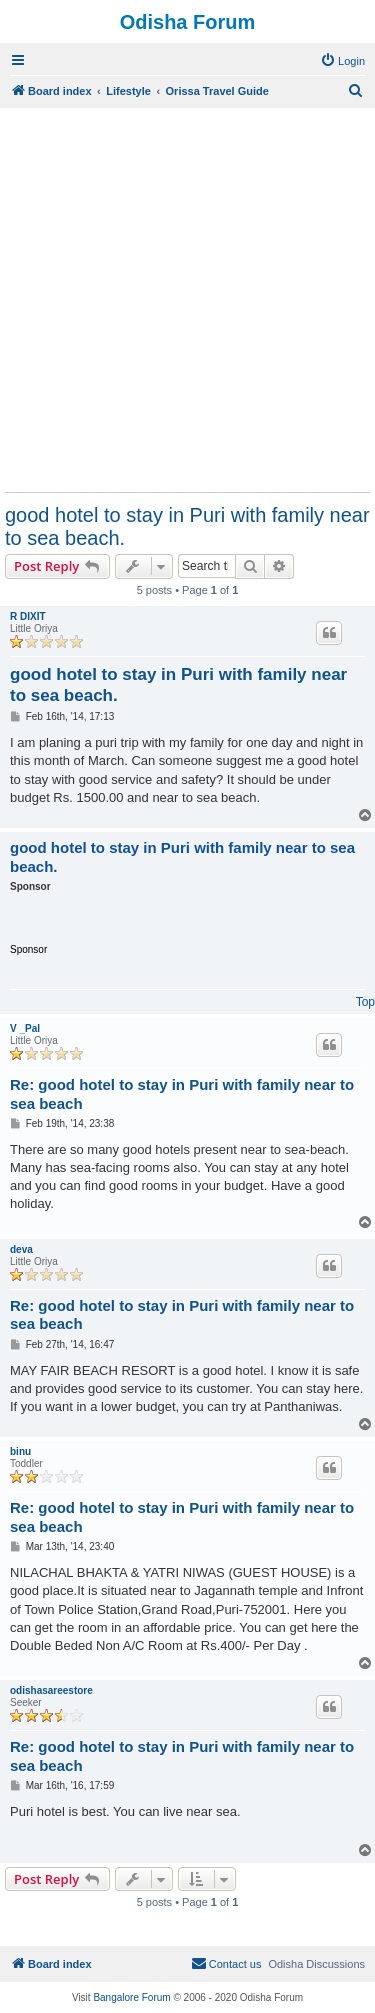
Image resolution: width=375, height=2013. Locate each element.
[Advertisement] (187, 299)
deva (21, 1249)
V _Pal (25, 1028)
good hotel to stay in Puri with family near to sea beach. (187, 526)
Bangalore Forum (131, 1997)
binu (20, 1451)
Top (365, 1002)
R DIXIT (28, 616)
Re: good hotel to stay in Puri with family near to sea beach (182, 1094)
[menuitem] (342, 61)
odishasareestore (51, 1690)
